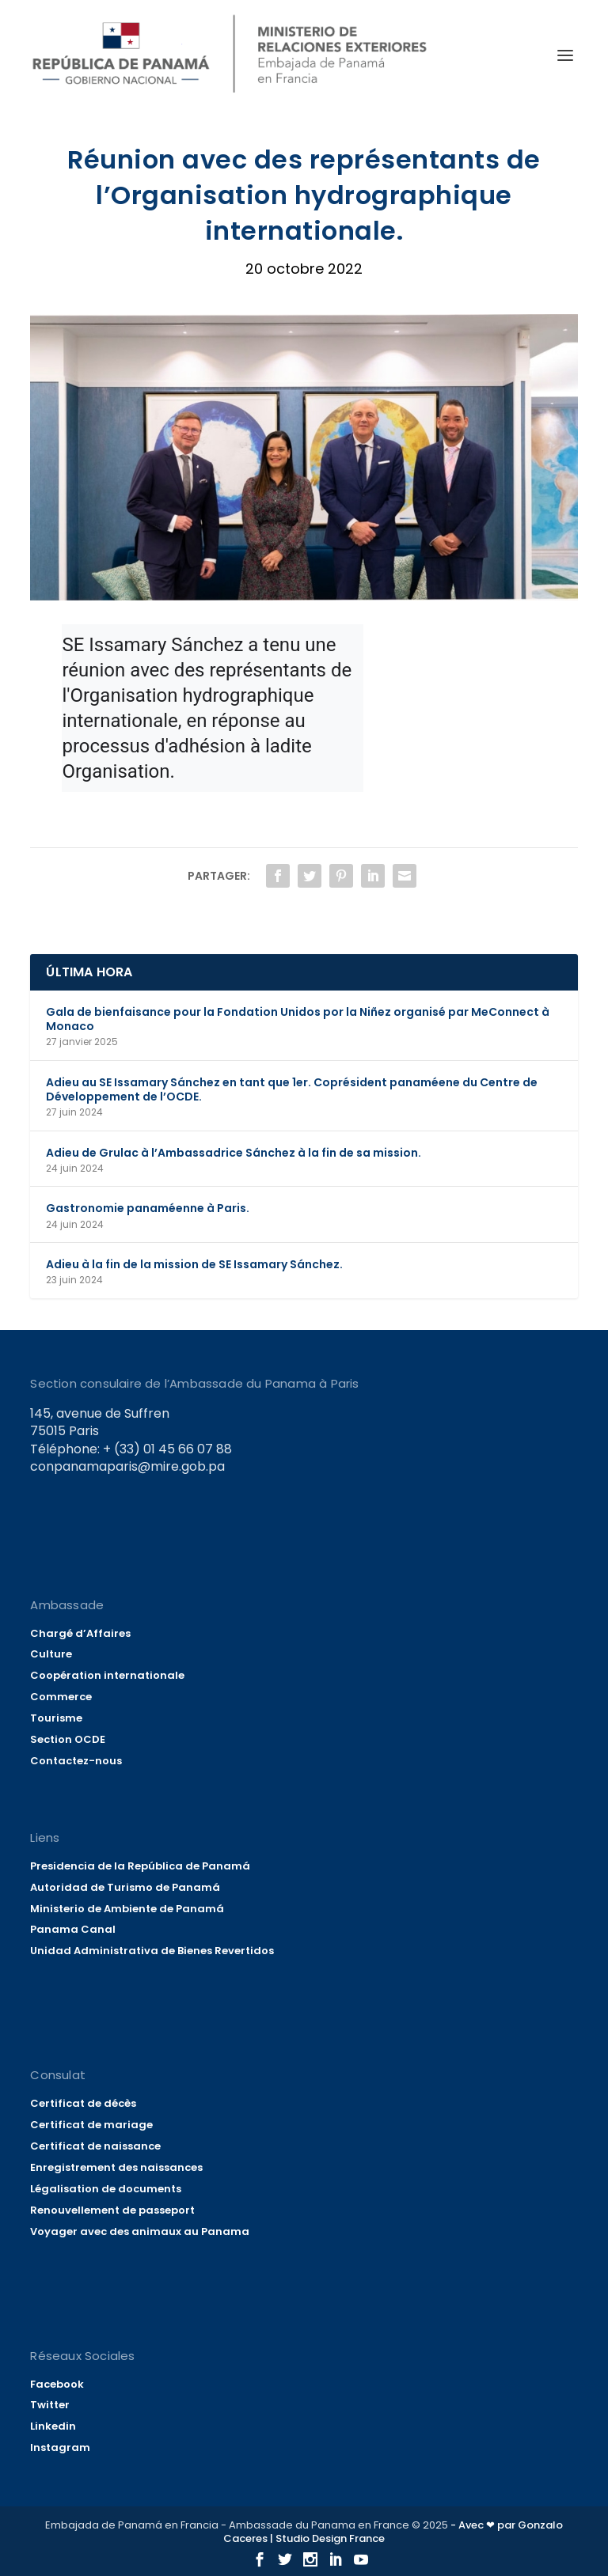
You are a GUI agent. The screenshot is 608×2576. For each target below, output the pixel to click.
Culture (51, 1653)
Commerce (61, 1696)
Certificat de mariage (91, 2124)
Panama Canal (73, 1929)
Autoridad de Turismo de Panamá (125, 1887)
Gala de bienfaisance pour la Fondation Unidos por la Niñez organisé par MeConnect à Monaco (297, 1019)
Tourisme (56, 1718)
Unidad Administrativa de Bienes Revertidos (152, 1950)
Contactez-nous (76, 1760)
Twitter (50, 2404)
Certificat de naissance (95, 2146)
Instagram (60, 2447)
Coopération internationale (107, 1675)
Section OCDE (67, 1739)
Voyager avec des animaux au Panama (139, 2231)
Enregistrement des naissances (116, 2167)
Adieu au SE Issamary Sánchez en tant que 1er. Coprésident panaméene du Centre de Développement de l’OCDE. (292, 1089)
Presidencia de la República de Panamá (140, 1865)
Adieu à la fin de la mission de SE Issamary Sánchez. (194, 1264)
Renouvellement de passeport (112, 2210)
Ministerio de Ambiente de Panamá (127, 1908)
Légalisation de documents (105, 2188)
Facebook (57, 2384)
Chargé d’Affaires (80, 1633)
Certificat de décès (83, 2103)
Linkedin (53, 2426)
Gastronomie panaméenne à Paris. (147, 1208)
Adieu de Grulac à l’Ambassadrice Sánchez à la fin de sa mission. (233, 1153)
